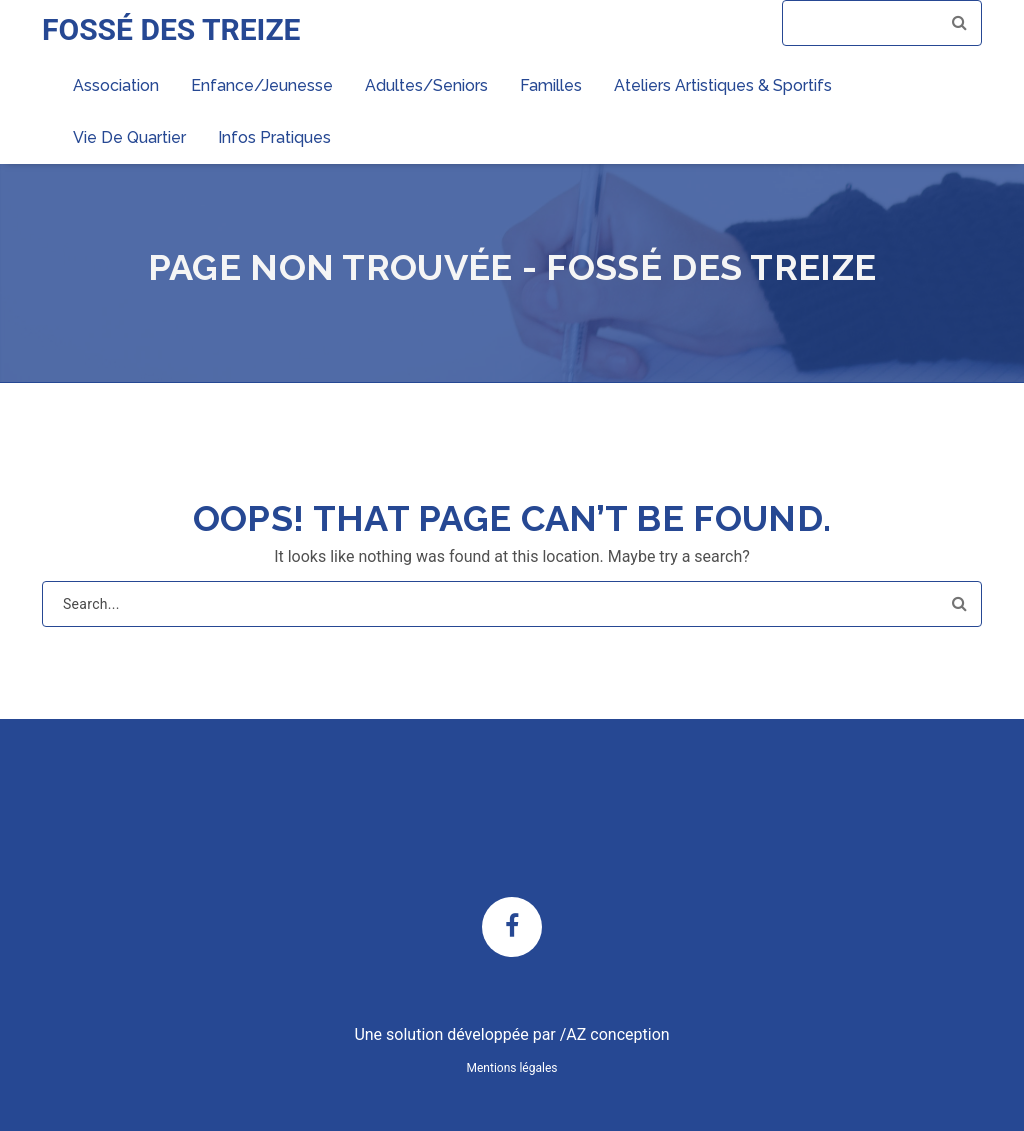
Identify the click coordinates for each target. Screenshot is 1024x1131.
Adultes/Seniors (426, 85)
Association (116, 85)
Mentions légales (512, 1068)
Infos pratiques (274, 137)
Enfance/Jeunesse (262, 85)
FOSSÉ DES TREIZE (171, 29)
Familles (551, 85)
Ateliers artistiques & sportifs (723, 85)
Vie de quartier (129, 137)
